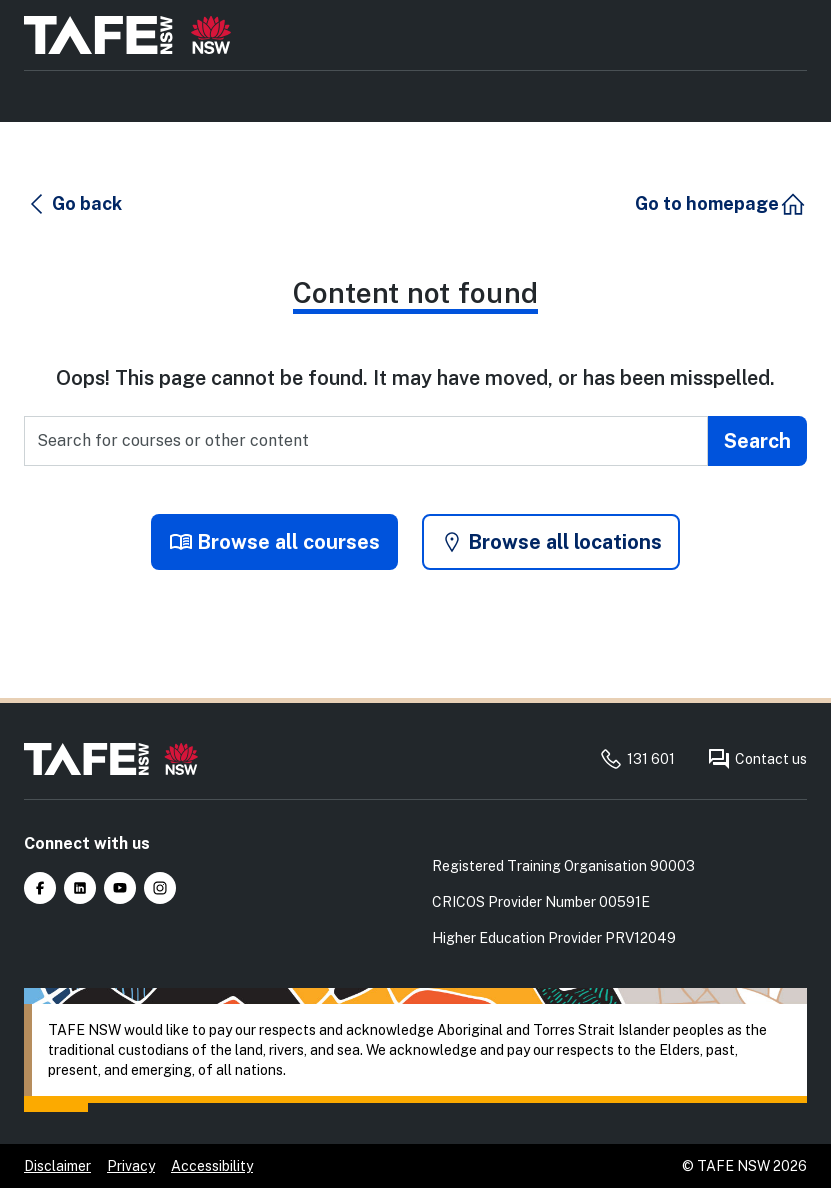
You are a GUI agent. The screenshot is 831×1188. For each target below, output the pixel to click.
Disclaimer (57, 1166)
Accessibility (212, 1166)
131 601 (637, 759)
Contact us (757, 759)
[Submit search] (757, 441)
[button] (74, 204)
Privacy (131, 1166)
